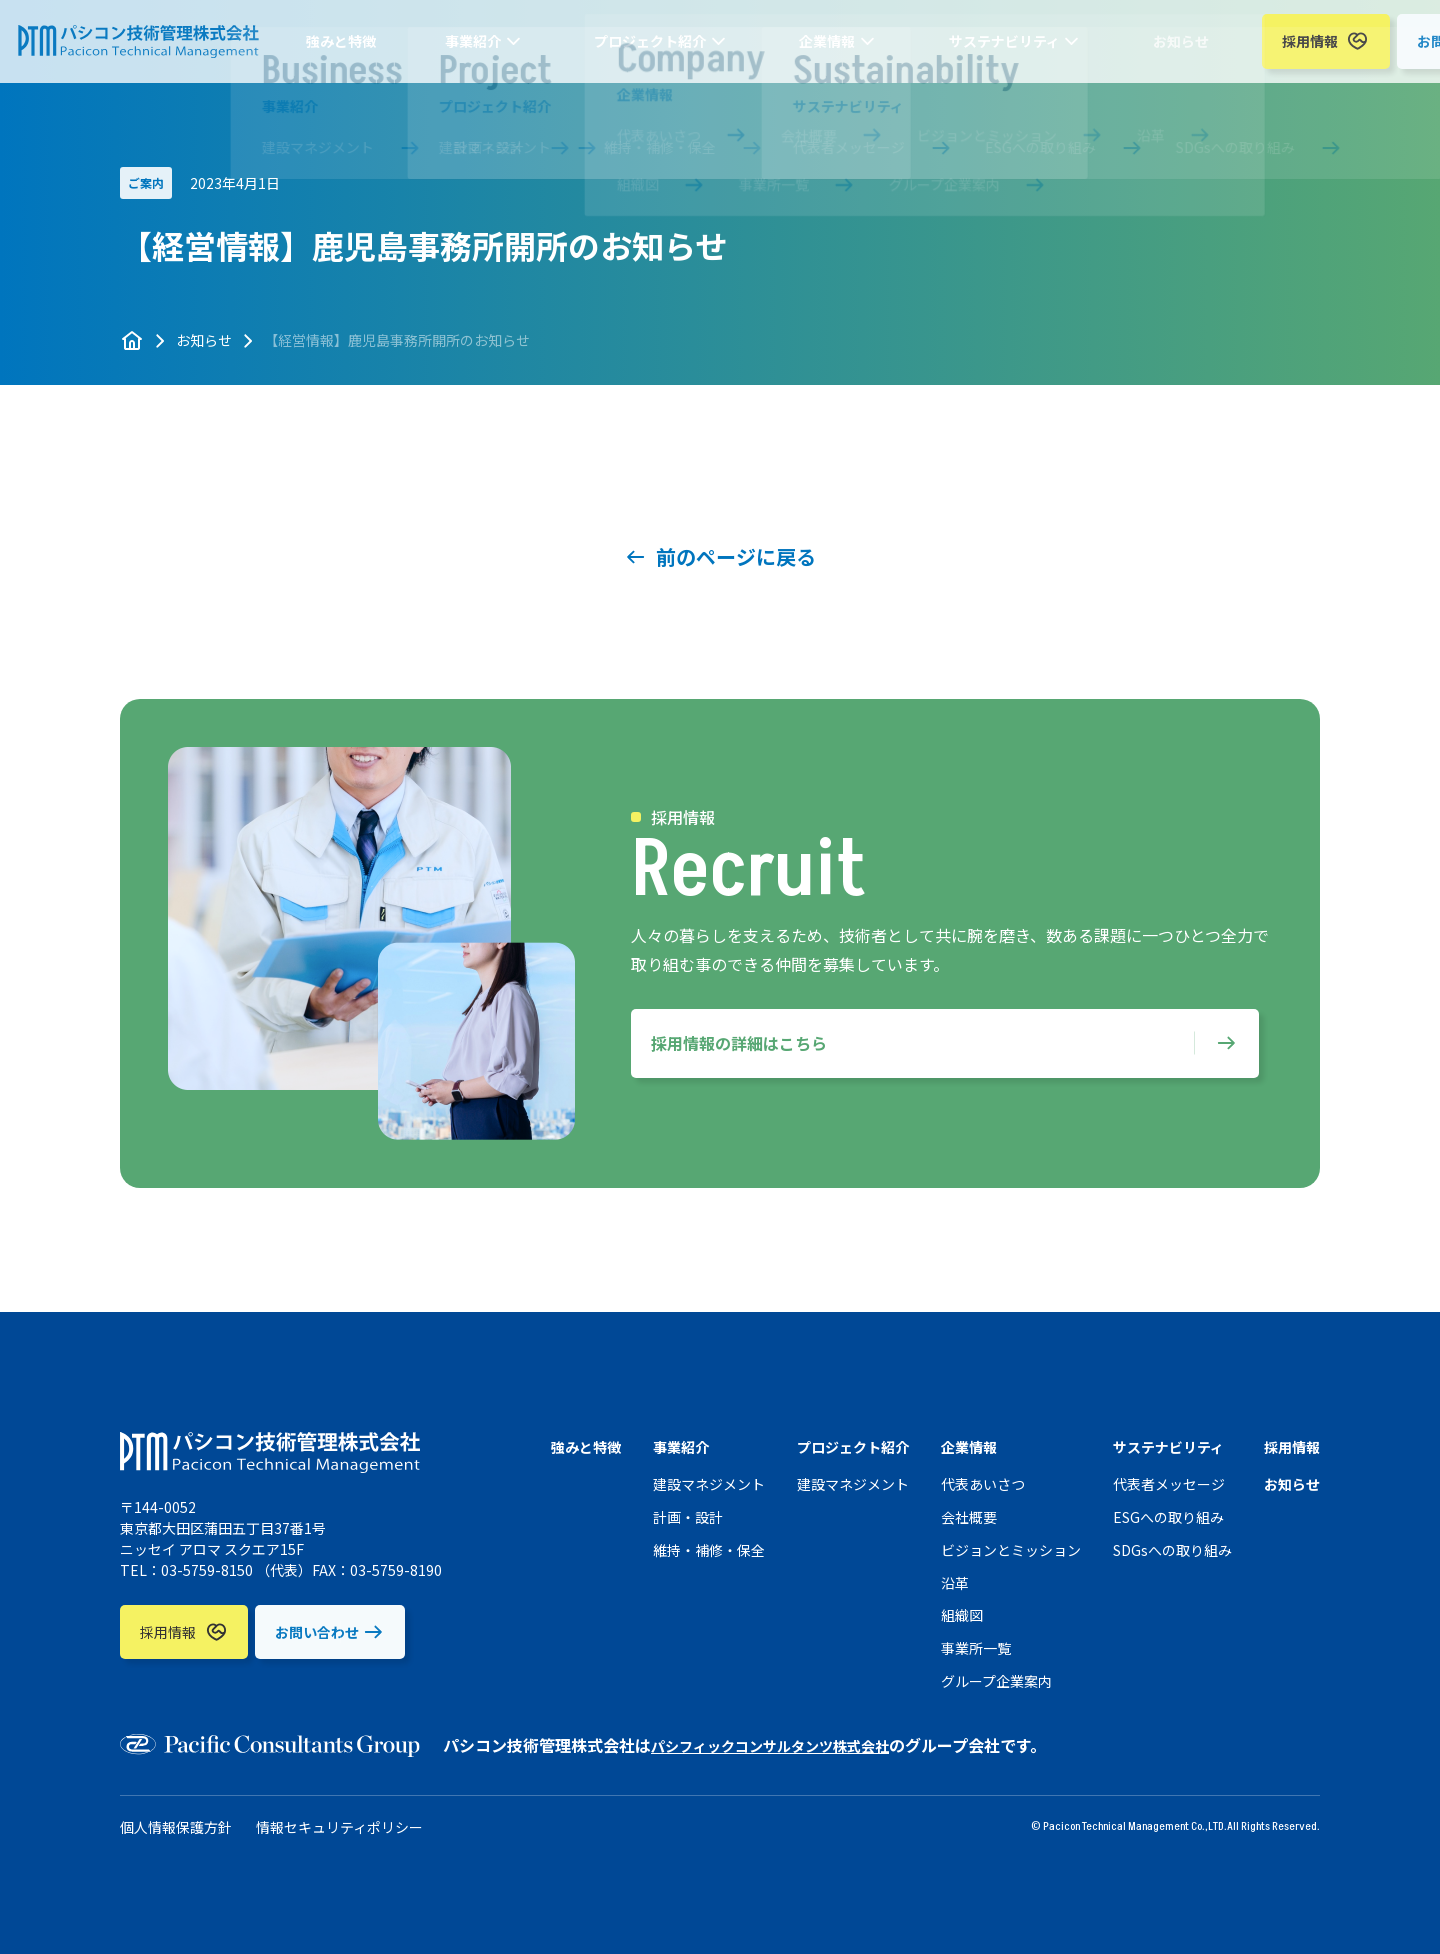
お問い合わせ (1278, 51)
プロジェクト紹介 (631, 51)
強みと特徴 (414, 51)
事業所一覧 (976, 1648)
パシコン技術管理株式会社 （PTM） (161, 51)
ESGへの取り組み (1168, 1517)
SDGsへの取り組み (1172, 1550)
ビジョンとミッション (1011, 1550)
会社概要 (969, 1517)
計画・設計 (688, 1517)
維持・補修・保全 (709, 1550)
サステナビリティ (892, 51)
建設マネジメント (709, 1484)
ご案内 (146, 182)
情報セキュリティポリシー (339, 1827)
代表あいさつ (983, 1484)
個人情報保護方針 (176, 1827)
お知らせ (1023, 51)
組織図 (962, 1615)
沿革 (955, 1583)
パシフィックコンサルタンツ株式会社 (787, 1745)
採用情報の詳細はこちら (739, 1043)
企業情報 (762, 51)
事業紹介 (500, 51)
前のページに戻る (736, 556)
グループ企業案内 (996, 1681)
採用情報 (1129, 51)
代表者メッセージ (1169, 1484)
